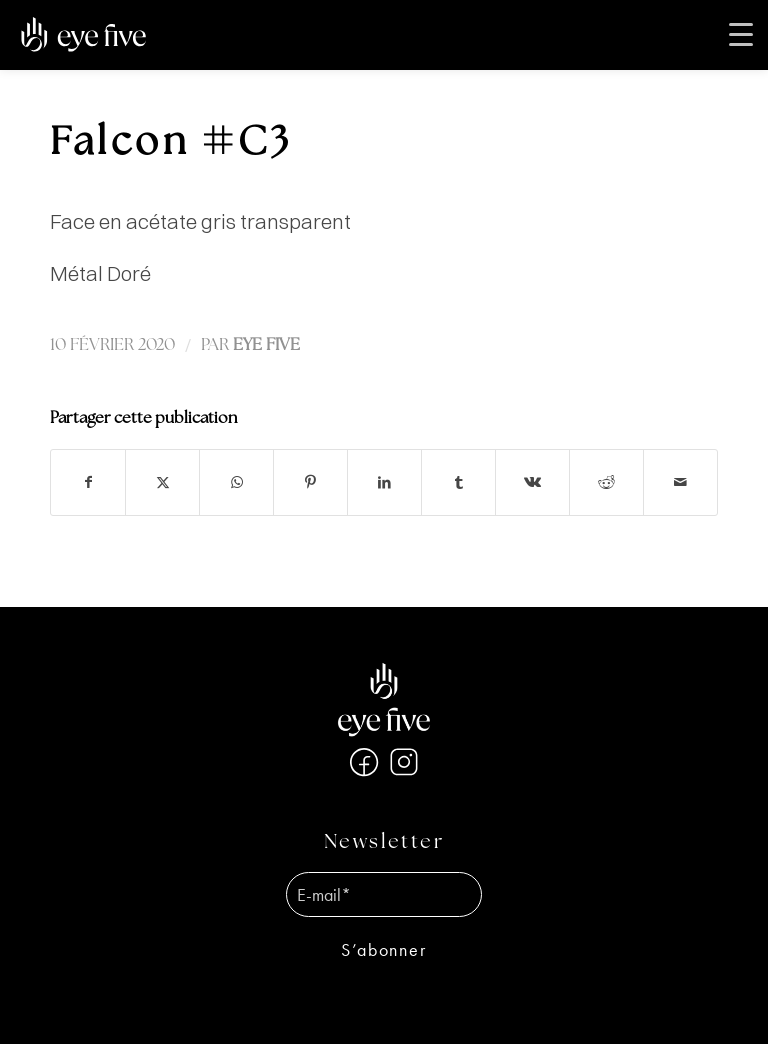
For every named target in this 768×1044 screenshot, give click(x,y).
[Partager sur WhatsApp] (236, 482)
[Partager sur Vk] (532, 482)
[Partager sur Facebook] (88, 482)
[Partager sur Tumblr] (458, 482)
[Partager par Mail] (680, 482)
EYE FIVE (266, 345)
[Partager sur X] (162, 482)
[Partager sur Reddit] (606, 482)
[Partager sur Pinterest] (310, 482)
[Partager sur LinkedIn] (384, 482)
